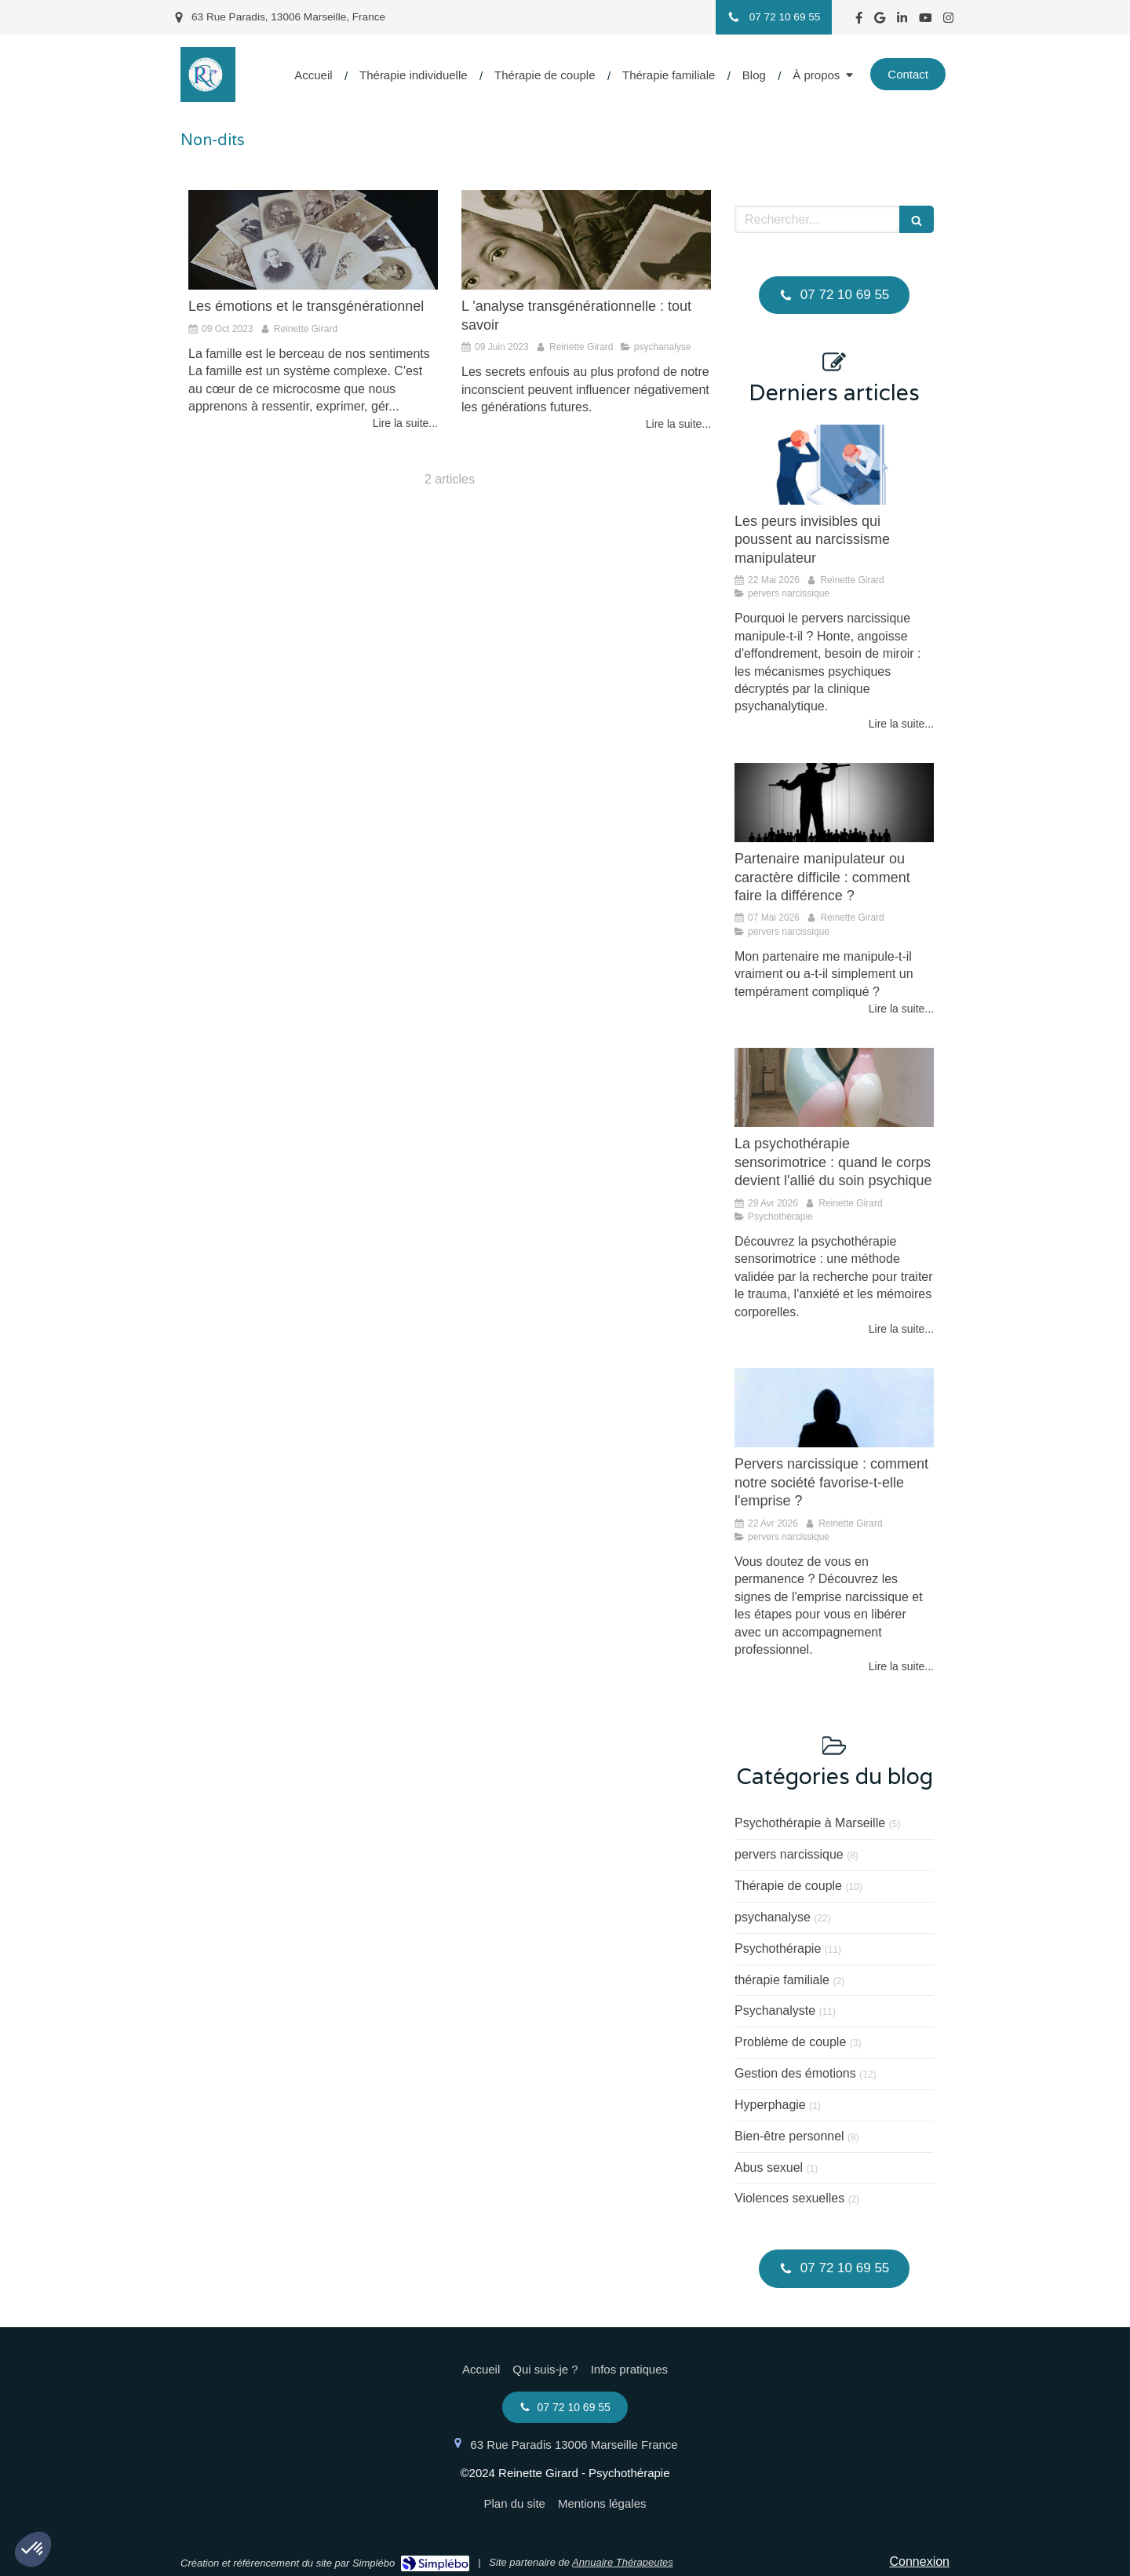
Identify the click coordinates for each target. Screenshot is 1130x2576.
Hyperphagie (770, 2104)
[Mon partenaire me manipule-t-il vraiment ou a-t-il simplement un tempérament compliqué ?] (834, 803)
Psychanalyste (774, 2010)
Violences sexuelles (789, 2198)
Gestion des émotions (795, 2073)
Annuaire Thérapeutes (622, 2562)
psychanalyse (772, 1917)
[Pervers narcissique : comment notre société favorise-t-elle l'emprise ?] (834, 1408)
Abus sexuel (768, 2167)
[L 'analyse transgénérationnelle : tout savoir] (586, 240)
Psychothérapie (777, 1948)
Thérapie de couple (788, 1885)
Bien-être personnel (789, 2136)
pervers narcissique (789, 1854)
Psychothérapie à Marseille (809, 1823)
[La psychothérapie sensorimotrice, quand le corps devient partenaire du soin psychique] (834, 1088)
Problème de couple (790, 2042)
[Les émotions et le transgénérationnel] (313, 240)
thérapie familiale (781, 1980)
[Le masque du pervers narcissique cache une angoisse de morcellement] (834, 465)
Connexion (920, 2561)
